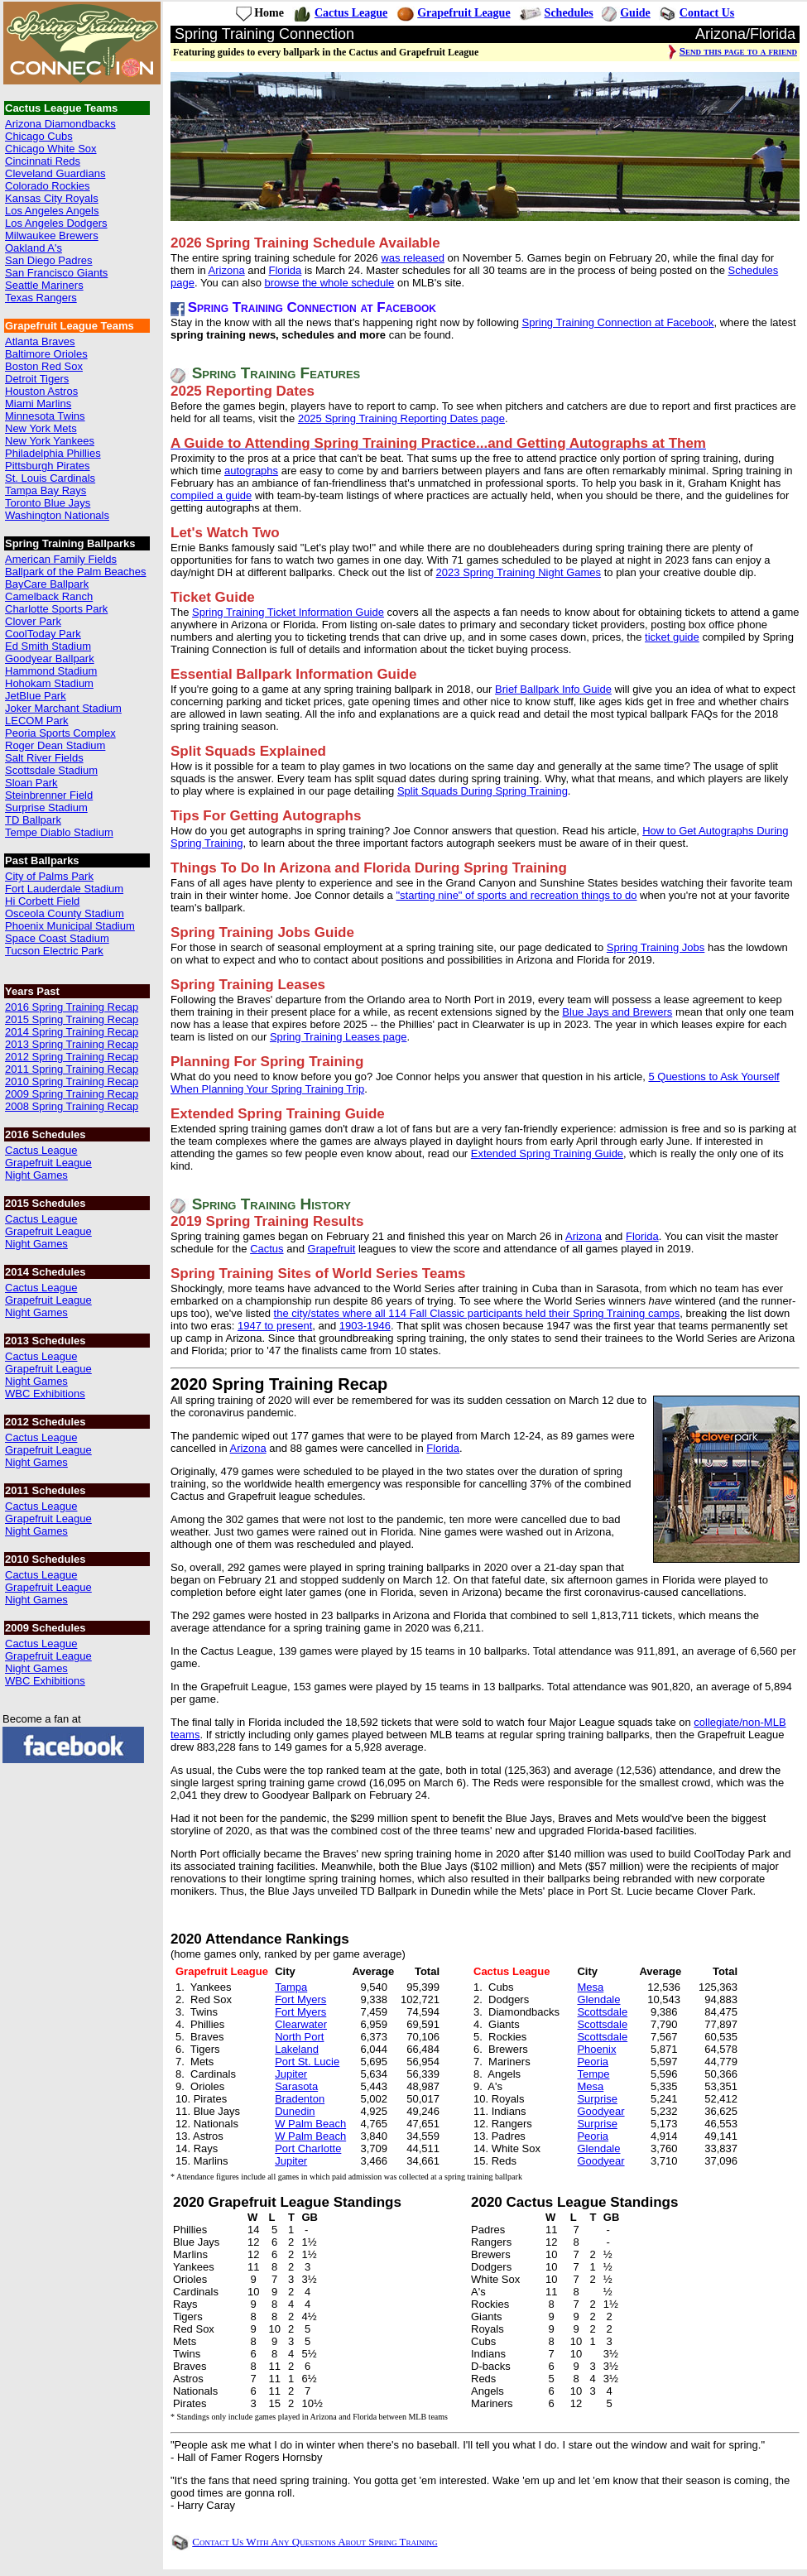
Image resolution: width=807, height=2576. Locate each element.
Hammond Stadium (51, 671)
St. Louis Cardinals (50, 478)
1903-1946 (365, 1325)
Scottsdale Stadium (51, 770)
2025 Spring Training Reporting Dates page (401, 418)
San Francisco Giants (56, 273)
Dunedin (295, 2111)
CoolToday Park (43, 633)
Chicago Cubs (39, 136)
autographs (251, 470)
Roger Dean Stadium (55, 745)
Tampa (291, 1987)
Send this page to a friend (738, 51)
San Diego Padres (49, 260)
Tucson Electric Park (54, 950)
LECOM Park (37, 720)
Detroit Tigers (37, 378)
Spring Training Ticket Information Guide (288, 612)
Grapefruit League (48, 1162)
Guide (635, 13)
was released (412, 258)
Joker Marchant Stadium (63, 708)
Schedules (569, 13)
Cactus (266, 1248)
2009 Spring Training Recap (71, 1094)
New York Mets (41, 428)
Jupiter (291, 2074)
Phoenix (596, 2049)
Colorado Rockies (47, 186)
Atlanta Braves (40, 341)
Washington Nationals (57, 515)
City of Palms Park (49, 876)
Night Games (36, 1175)
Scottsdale (602, 2012)
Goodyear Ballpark (49, 658)
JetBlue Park (35, 696)
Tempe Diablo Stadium (59, 832)
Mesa (590, 1987)
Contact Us (707, 13)
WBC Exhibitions (45, 1393)
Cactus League (41, 1150)
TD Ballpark (33, 820)
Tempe (593, 2074)
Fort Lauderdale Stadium (64, 888)
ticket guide (672, 637)
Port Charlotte (308, 2148)
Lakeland (297, 2049)
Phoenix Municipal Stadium (70, 926)
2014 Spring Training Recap (71, 1032)
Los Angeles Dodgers (56, 223)
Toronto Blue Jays (47, 503)
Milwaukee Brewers (51, 235)
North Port (299, 2037)
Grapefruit (332, 1248)
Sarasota (296, 2086)
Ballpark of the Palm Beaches (76, 571)
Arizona (227, 270)
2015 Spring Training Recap (71, 1019)
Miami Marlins (38, 403)
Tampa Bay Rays (45, 490)
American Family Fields (61, 559)
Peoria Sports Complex (60, 733)
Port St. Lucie (307, 2061)
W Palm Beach (310, 2123)
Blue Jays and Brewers (617, 1012)
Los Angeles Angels (51, 210)
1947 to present (275, 1325)
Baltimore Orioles (46, 354)
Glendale (598, 1999)
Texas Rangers (41, 297)
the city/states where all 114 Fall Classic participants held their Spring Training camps (477, 1313)
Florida (285, 270)
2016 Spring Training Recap (71, 1007)
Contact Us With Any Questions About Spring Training (314, 2541)
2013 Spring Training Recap (71, 1044)
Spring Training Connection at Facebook (618, 322)
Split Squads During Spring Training (482, 791)
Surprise (597, 2099)
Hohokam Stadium (49, 683)
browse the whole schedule (330, 282)
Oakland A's (33, 248)
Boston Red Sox (44, 366)
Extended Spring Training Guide (547, 1153)
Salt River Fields (44, 758)
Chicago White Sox (51, 148)
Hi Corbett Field (42, 901)
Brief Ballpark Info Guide (553, 689)
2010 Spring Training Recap (71, 1081)
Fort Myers (300, 1999)
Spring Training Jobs (656, 947)
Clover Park (33, 621)
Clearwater (301, 2024)
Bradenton (299, 2099)
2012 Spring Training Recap (71, 1056)
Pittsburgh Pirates (47, 465)
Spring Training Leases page (338, 1037)
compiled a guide (211, 495)
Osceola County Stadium (64, 913)
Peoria (592, 2061)
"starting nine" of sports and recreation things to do (516, 895)
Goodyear (600, 2111)
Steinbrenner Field (49, 795)
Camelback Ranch (49, 596)
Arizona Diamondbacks (60, 124)
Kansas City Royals (51, 198)
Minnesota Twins (45, 416)
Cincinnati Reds (42, 161)
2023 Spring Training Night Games (518, 572)
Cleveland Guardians (55, 173)
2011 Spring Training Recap (71, 1069)
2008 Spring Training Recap (71, 1106)
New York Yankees (49, 441)
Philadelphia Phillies (53, 453)
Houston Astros (41, 391)
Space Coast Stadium (57, 938)
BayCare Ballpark (47, 584)
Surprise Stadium (46, 807)
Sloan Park (31, 782)
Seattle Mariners (44, 285)
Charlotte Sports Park (56, 609)
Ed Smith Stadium (48, 646)
